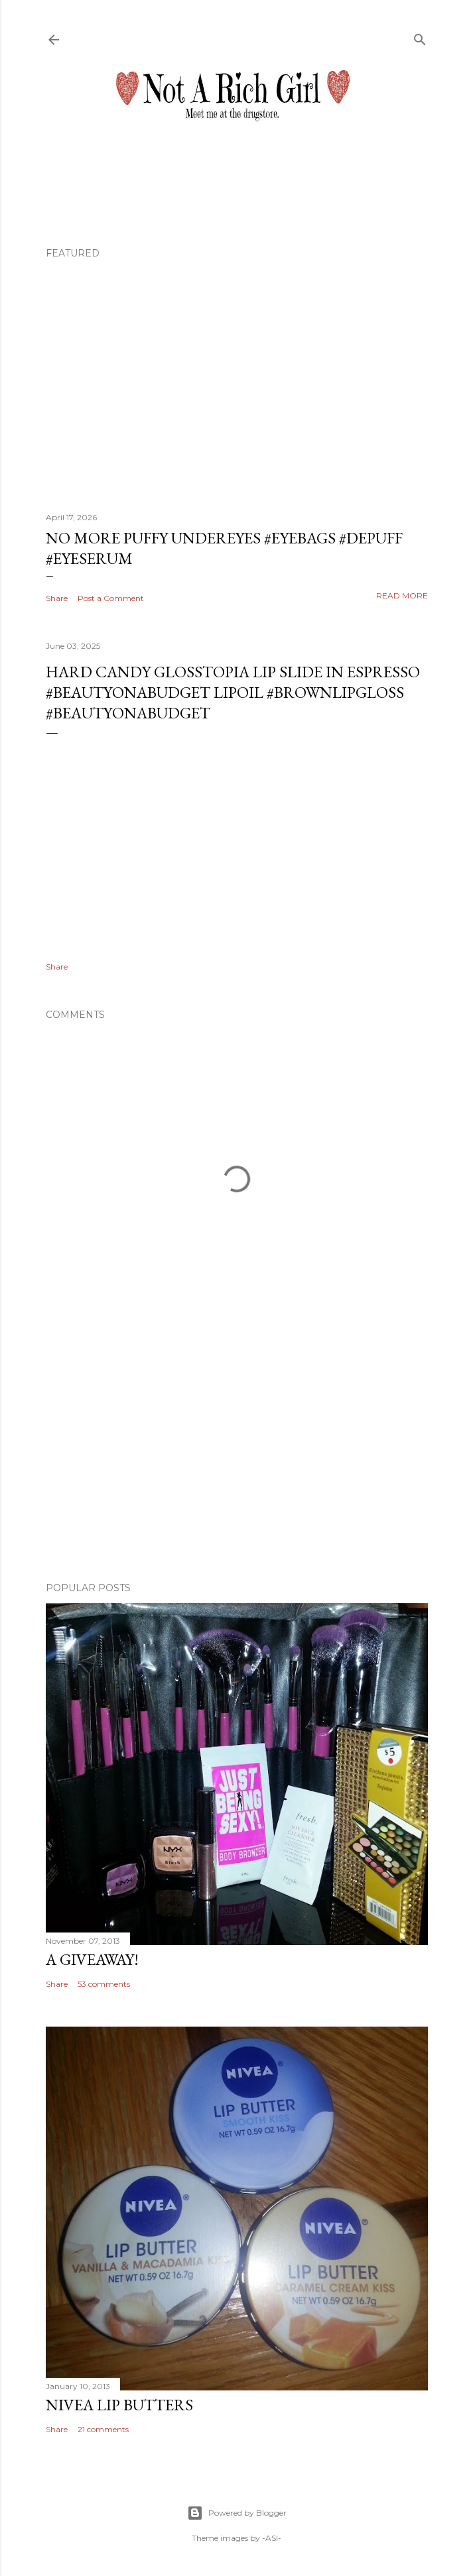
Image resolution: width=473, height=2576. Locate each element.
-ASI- (271, 2538)
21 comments (103, 2429)
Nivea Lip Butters (119, 2404)
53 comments (104, 1984)
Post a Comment (111, 598)
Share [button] (57, 598)
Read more (402, 595)
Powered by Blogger (237, 2513)
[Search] (420, 37)
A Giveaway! (92, 1959)
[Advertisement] (237, 1456)
